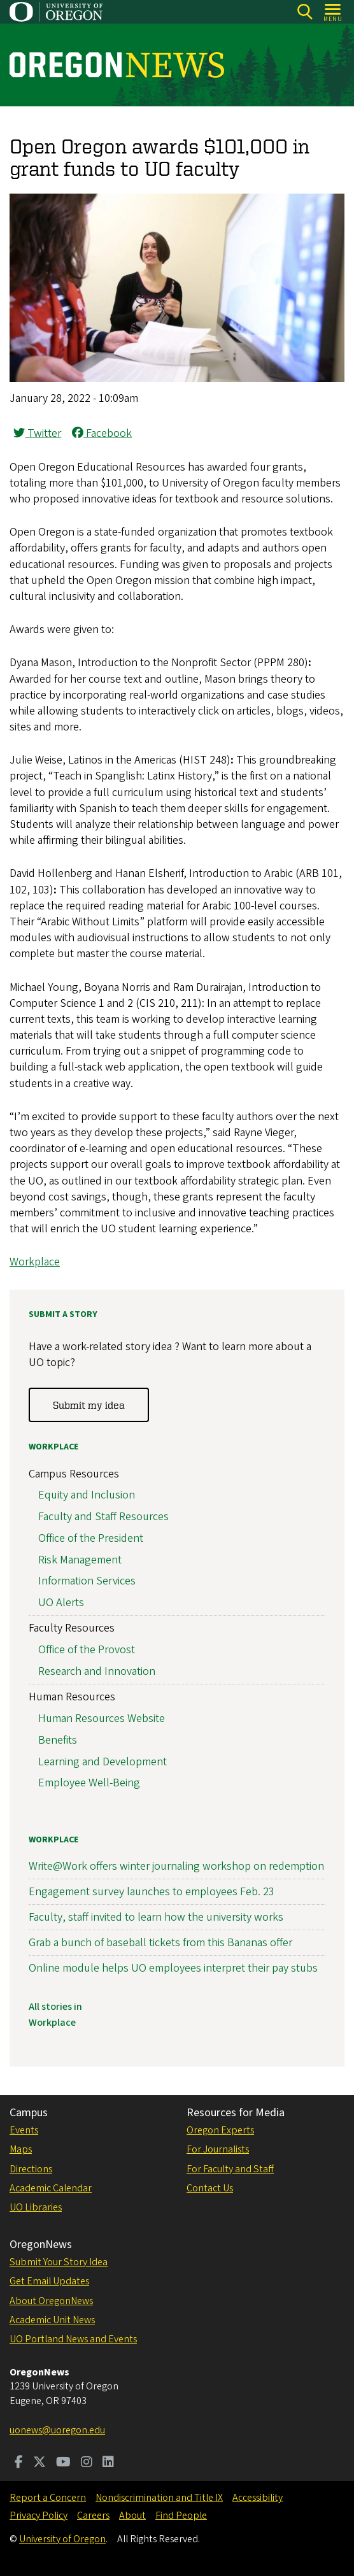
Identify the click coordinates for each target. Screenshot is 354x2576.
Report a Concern (48, 2498)
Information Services (87, 1581)
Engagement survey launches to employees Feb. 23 (151, 1891)
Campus (29, 2113)
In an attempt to (245, 1003)
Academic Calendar (51, 2188)
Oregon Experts (220, 2130)
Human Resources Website (101, 1718)
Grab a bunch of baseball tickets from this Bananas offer (160, 1943)
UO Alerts (61, 1603)
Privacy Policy (38, 2515)
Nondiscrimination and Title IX (159, 2498)
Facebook (102, 433)
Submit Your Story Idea (59, 2262)
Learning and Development (102, 1761)
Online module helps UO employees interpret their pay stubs (173, 1968)
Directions (31, 2169)
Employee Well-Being (89, 1783)
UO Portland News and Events (73, 2339)
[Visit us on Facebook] (19, 2463)
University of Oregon (62, 2539)
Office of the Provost (86, 1650)
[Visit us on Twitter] (39, 2463)
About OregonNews (51, 2301)
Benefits (57, 1739)
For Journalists (218, 2149)
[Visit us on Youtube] (63, 2463)
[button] (177, 379)
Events (24, 2130)
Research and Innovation (96, 1671)
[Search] (305, 12)
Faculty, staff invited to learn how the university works (156, 1917)
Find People (181, 2515)
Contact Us (210, 2188)
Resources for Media (236, 2113)
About (132, 2515)
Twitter (37, 433)
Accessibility (257, 2498)
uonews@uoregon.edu (57, 2430)
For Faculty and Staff (230, 2169)
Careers (93, 2515)
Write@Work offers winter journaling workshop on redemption (176, 1866)
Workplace (35, 1262)
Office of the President (90, 1538)
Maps (21, 2149)
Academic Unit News (52, 2320)
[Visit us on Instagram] (86, 2463)
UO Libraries (36, 2207)
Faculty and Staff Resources (103, 1517)
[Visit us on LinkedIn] (108, 2463)
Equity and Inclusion (86, 1495)
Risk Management (80, 1559)
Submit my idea (89, 1404)
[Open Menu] (333, 12)
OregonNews (41, 2244)
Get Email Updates (49, 2281)
